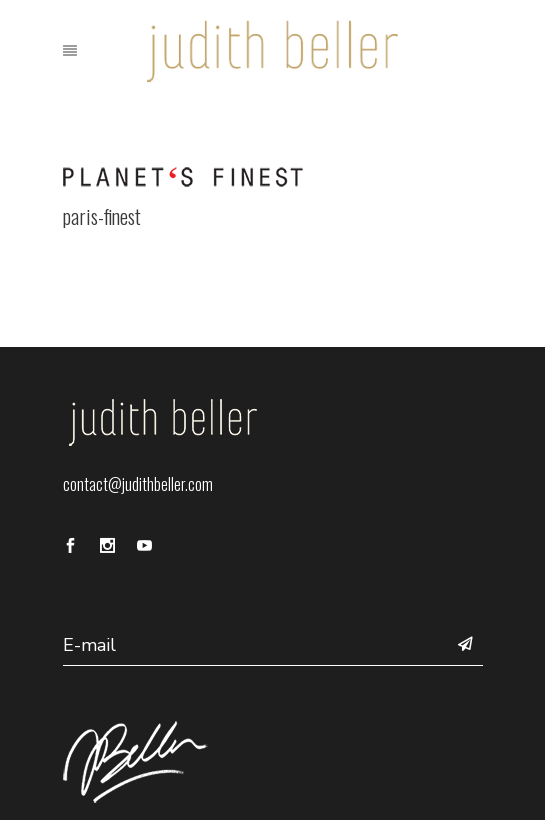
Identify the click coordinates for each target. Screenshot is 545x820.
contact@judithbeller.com (138, 484)
